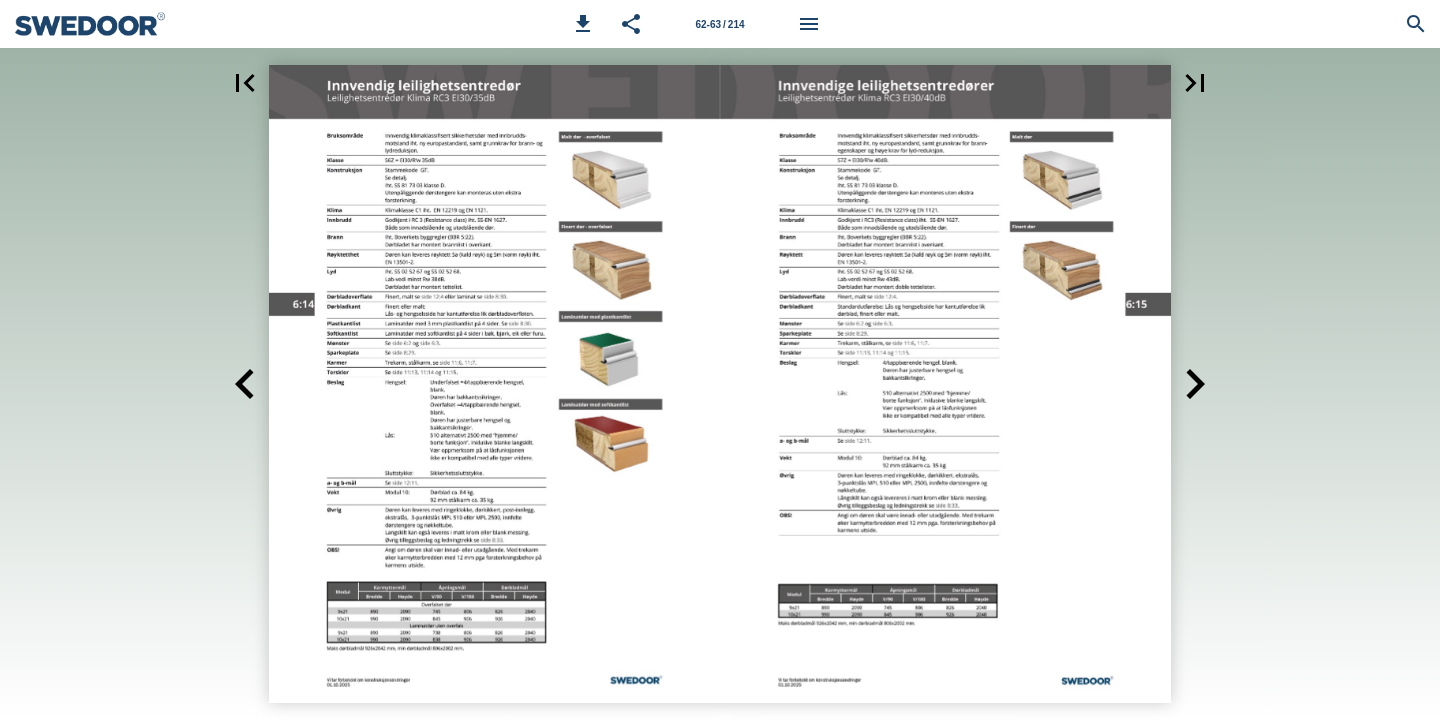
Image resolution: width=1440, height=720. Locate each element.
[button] (583, 24)
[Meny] (809, 24)
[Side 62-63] (720, 24)
